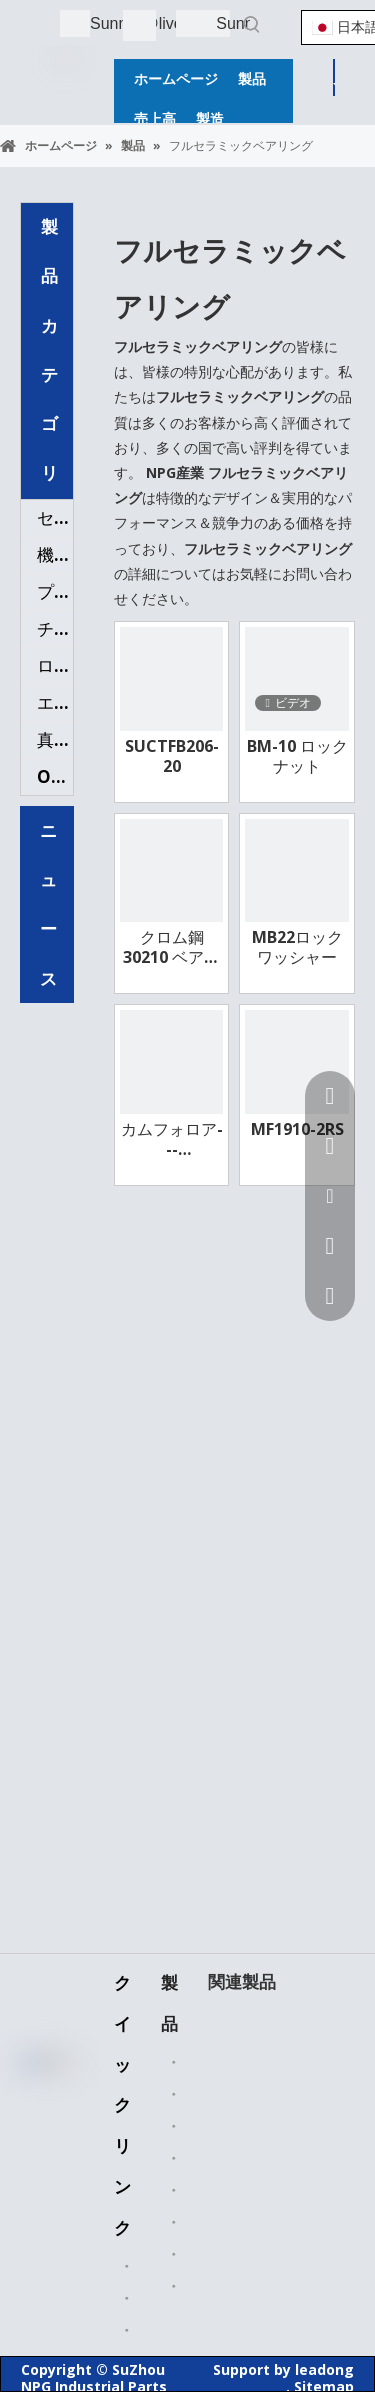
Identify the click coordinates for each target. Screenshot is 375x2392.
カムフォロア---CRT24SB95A (172, 1139)
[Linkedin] (44, 2122)
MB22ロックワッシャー (297, 947)
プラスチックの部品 (55, 591)
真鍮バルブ (55, 739)
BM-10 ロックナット (297, 756)
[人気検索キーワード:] (252, 24)
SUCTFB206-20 (172, 756)
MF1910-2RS (297, 1129)
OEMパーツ (55, 776)
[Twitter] (44, 2154)
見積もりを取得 (334, 81)
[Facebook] (44, 2090)
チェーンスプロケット (55, 628)
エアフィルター (55, 702)
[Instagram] (44, 2218)
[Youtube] (44, 2186)
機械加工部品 (55, 554)
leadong (324, 2369)
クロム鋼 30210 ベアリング (171, 947)
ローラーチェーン (55, 665)
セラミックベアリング (55, 517)
